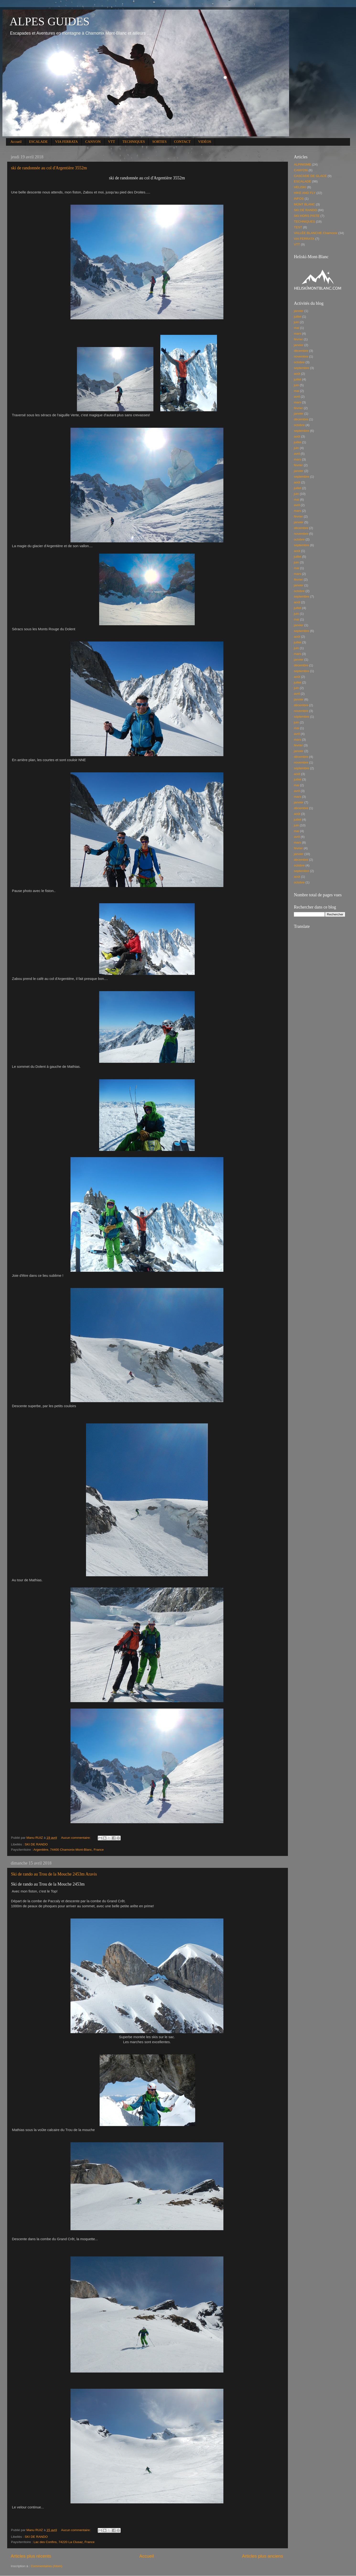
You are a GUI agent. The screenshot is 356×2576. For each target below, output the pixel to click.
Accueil (16, 142)
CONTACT (182, 142)
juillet (297, 316)
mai (296, 328)
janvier (298, 311)
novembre (301, 356)
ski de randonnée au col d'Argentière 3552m (49, 168)
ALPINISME (302, 164)
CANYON (93, 142)
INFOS (299, 198)
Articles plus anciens (262, 2556)
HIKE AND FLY (305, 193)
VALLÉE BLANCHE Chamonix (315, 233)
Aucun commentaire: (76, 1837)
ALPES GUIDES (50, 21)
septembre (301, 368)
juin (296, 322)
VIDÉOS (204, 142)
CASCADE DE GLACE (310, 176)
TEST (298, 227)
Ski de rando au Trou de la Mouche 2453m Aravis (54, 1874)
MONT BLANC (304, 204)
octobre (299, 362)
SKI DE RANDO (36, 1844)
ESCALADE (38, 142)
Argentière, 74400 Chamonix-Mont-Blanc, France (68, 1849)
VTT (111, 142)
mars (297, 333)
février (298, 339)
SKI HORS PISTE (306, 216)
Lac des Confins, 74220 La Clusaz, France (64, 2542)
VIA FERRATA (66, 142)
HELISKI (300, 187)
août (297, 373)
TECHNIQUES (133, 142)
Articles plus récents (31, 2556)
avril (297, 396)
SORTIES (159, 142)
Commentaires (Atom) (46, 2566)
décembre (301, 351)
